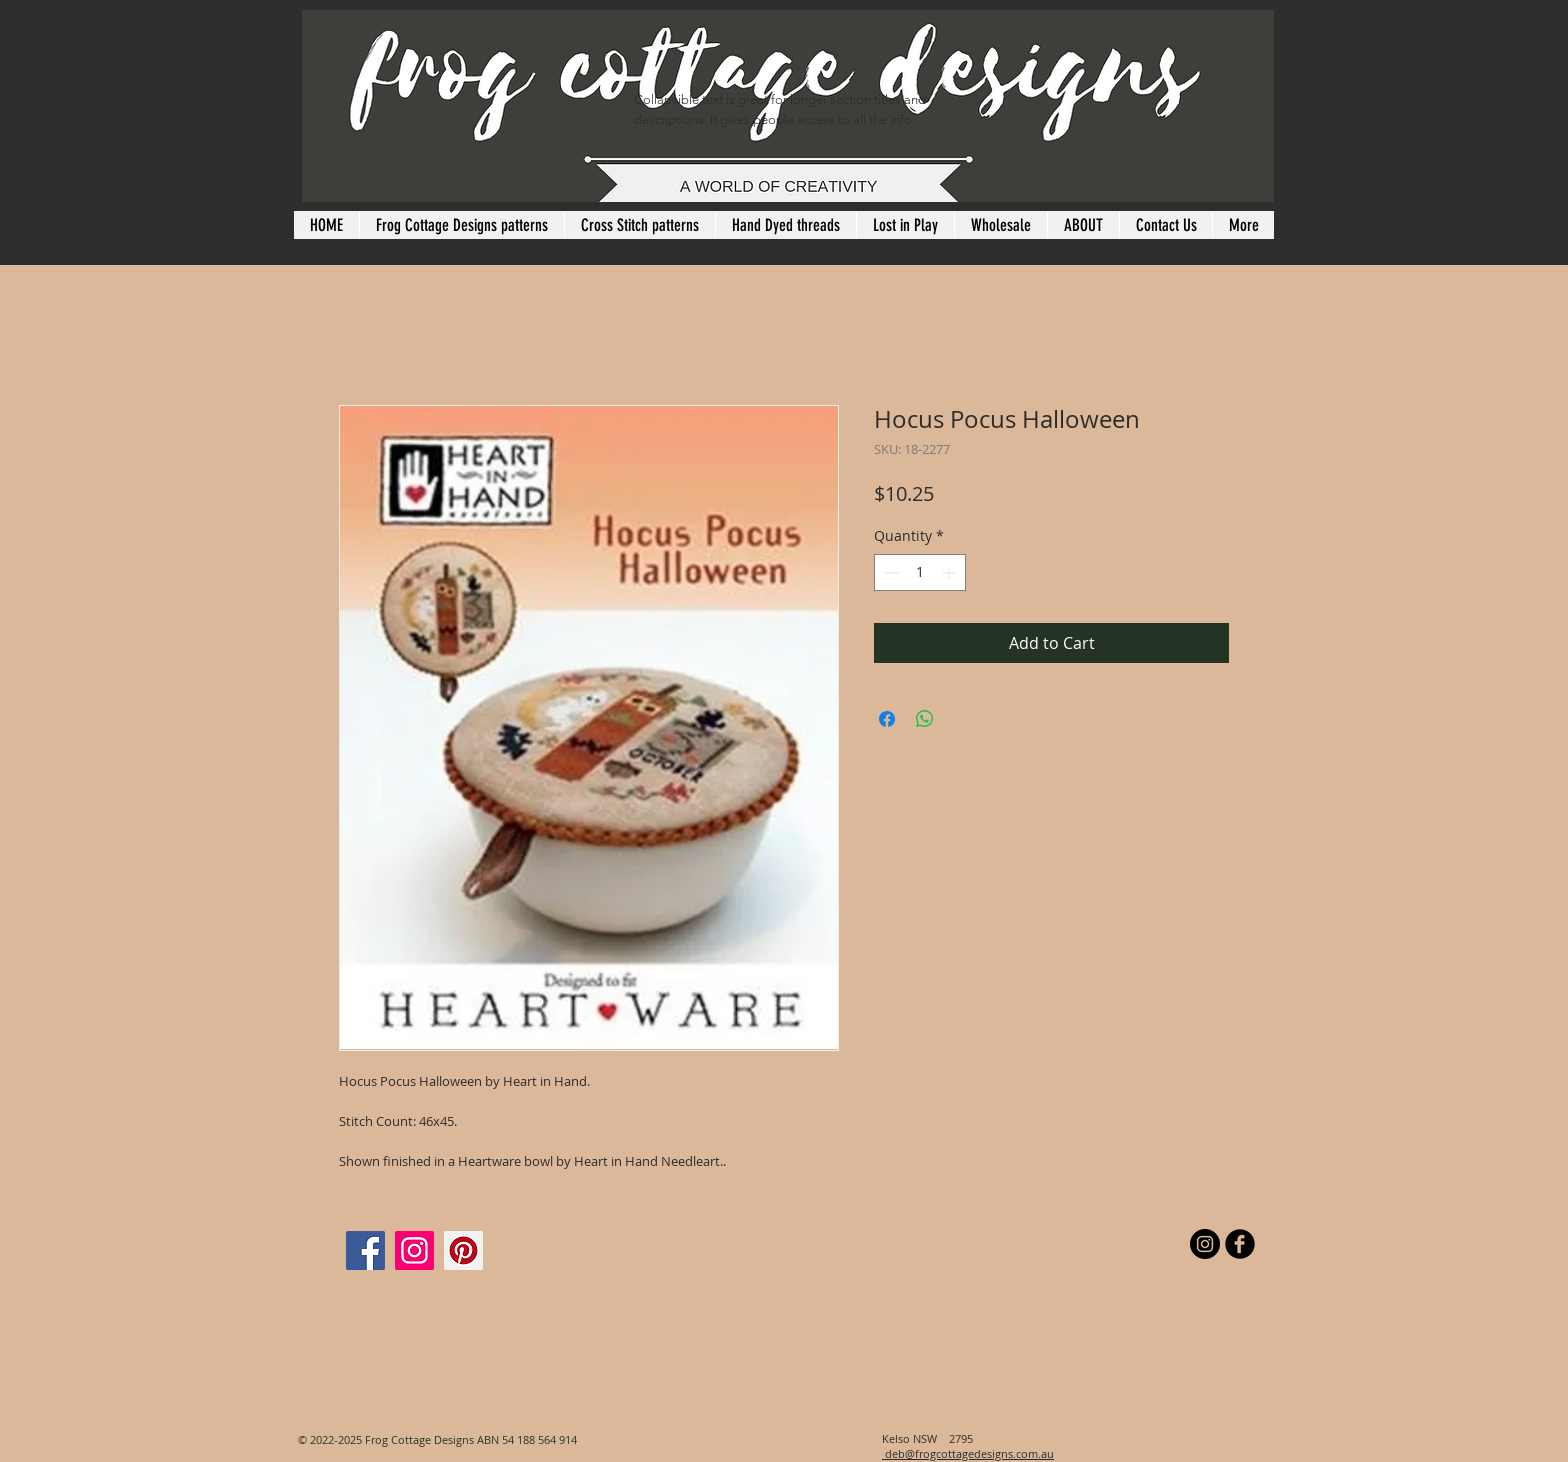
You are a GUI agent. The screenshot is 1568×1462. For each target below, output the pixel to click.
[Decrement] (889, 572)
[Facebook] (365, 1250)
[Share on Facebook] (887, 719)
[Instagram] (414, 1250)
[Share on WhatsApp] (925, 719)
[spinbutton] (920, 572)
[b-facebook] (1240, 1244)
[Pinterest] (463, 1250)
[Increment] (950, 572)
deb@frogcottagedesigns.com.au (968, 1453)
